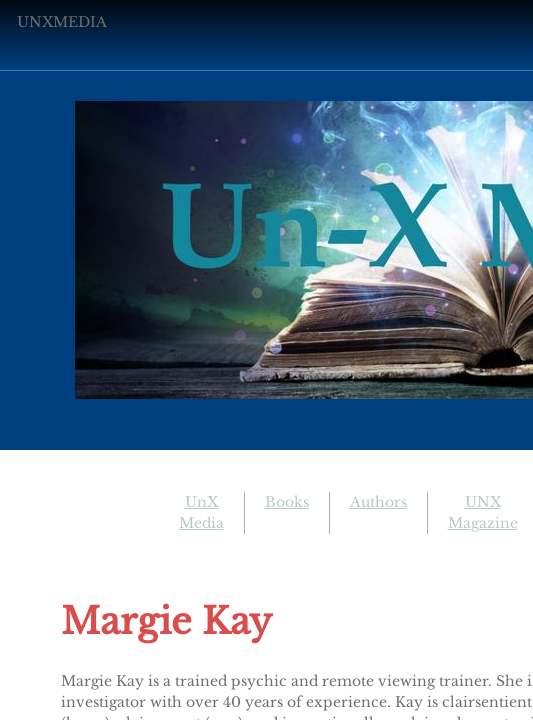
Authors (378, 502)
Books (287, 502)
